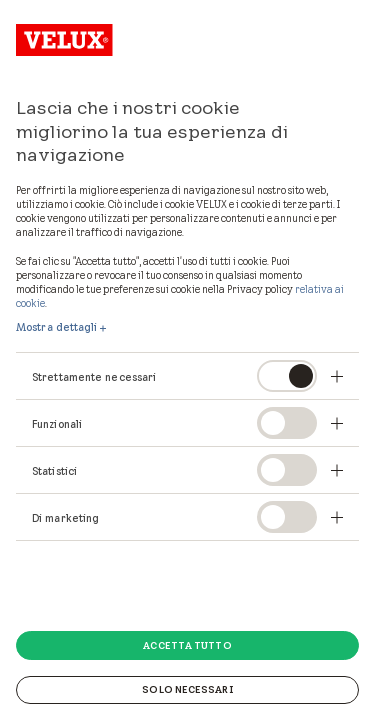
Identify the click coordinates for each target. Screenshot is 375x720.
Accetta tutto (187, 645)
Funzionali (57, 424)
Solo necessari (187, 689)
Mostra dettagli (57, 327)
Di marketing (65, 518)
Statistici (54, 471)
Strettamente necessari (94, 377)
